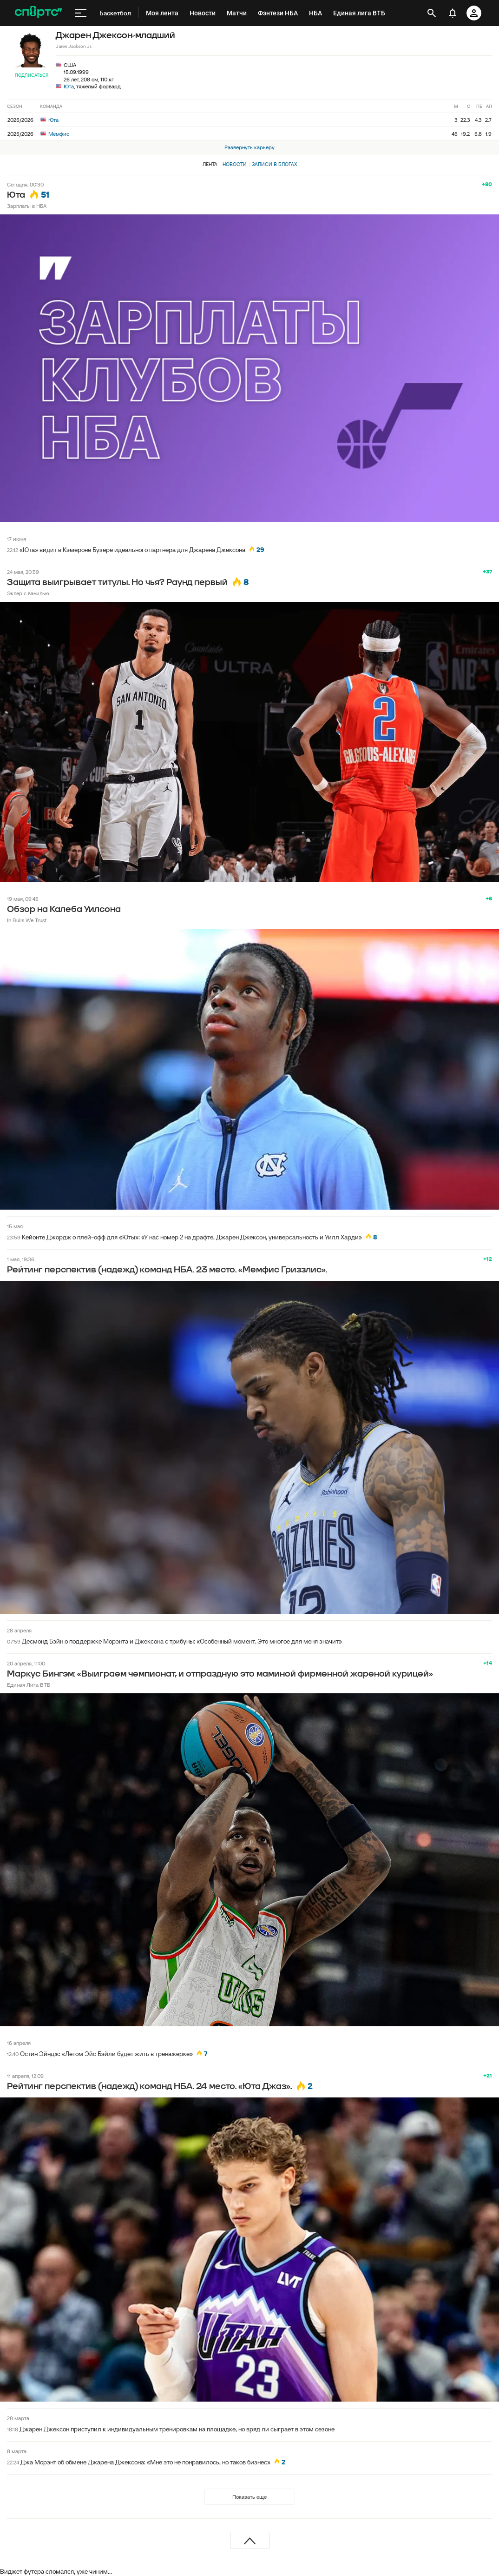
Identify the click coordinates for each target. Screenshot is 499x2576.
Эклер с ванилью (28, 593)
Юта (69, 86)
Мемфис (54, 133)
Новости (235, 164)
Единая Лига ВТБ (28, 1684)
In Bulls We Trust (26, 920)
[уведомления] (452, 13)
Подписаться (31, 75)
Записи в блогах (274, 164)
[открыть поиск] (431, 13)
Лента (210, 164)
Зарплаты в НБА (26, 205)
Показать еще (249, 2496)
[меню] (81, 13)
